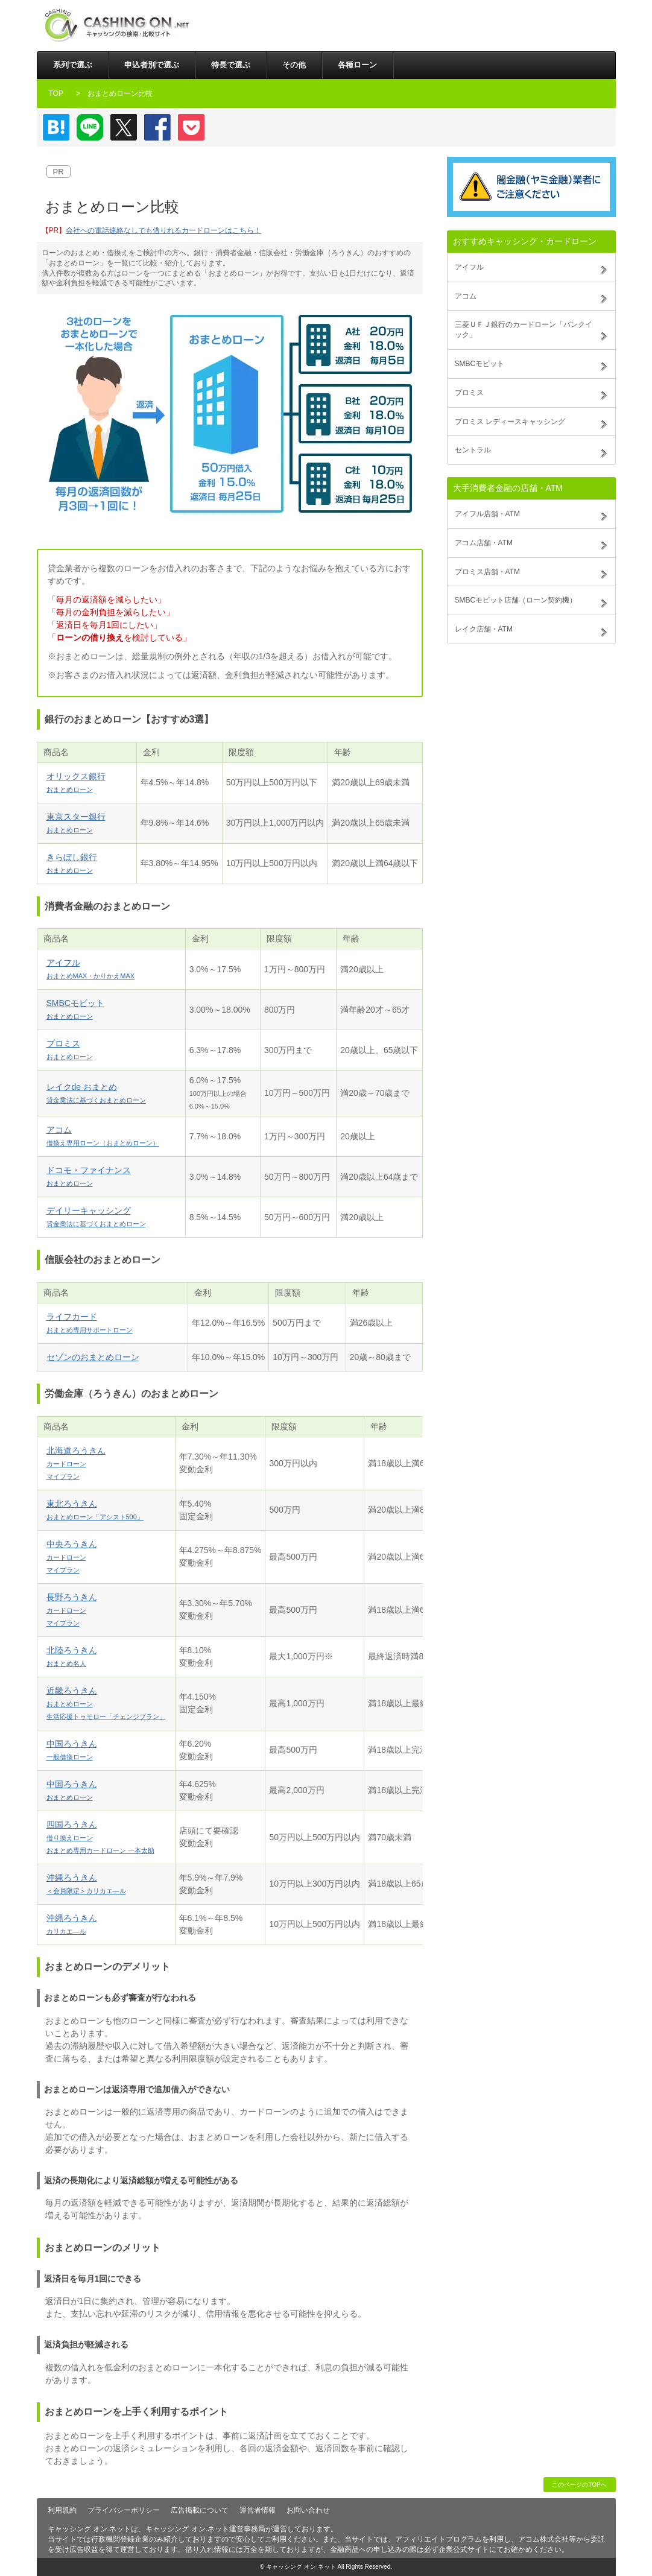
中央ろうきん (71, 1556)
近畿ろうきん (106, 1703)
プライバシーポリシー (123, 2510)
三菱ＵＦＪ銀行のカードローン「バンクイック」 (523, 329)
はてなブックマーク (56, 127)
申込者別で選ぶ (151, 64)
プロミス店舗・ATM (487, 572)
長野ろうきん (71, 1609)
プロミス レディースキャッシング (510, 421)
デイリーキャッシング (96, 1216)
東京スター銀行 (76, 823)
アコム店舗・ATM (484, 543)
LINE (90, 127)
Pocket (191, 127)
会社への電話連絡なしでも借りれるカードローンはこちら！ (163, 230)
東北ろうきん (95, 1510)
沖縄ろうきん (86, 1883)
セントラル (473, 450)
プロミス (69, 1049)
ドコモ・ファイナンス (88, 1176)
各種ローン (357, 64)
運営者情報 (257, 2510)
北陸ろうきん (71, 1656)
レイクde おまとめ (96, 1093)
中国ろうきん (71, 1750)
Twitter (123, 127)
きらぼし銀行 (71, 863)
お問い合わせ (308, 2510)
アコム (102, 1136)
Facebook (157, 127)
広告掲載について (200, 2510)
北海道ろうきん (76, 1463)
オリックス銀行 (76, 782)
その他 (294, 64)
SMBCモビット (75, 1009)
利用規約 (62, 2510)
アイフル (90, 968)
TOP (56, 93)
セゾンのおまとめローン (92, 1357)
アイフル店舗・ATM (487, 514)
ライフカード (89, 1323)
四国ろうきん (100, 1837)
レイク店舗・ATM (484, 629)
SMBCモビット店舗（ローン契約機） (516, 600)
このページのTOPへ (579, 2484)
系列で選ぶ (72, 64)
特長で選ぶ (230, 64)
